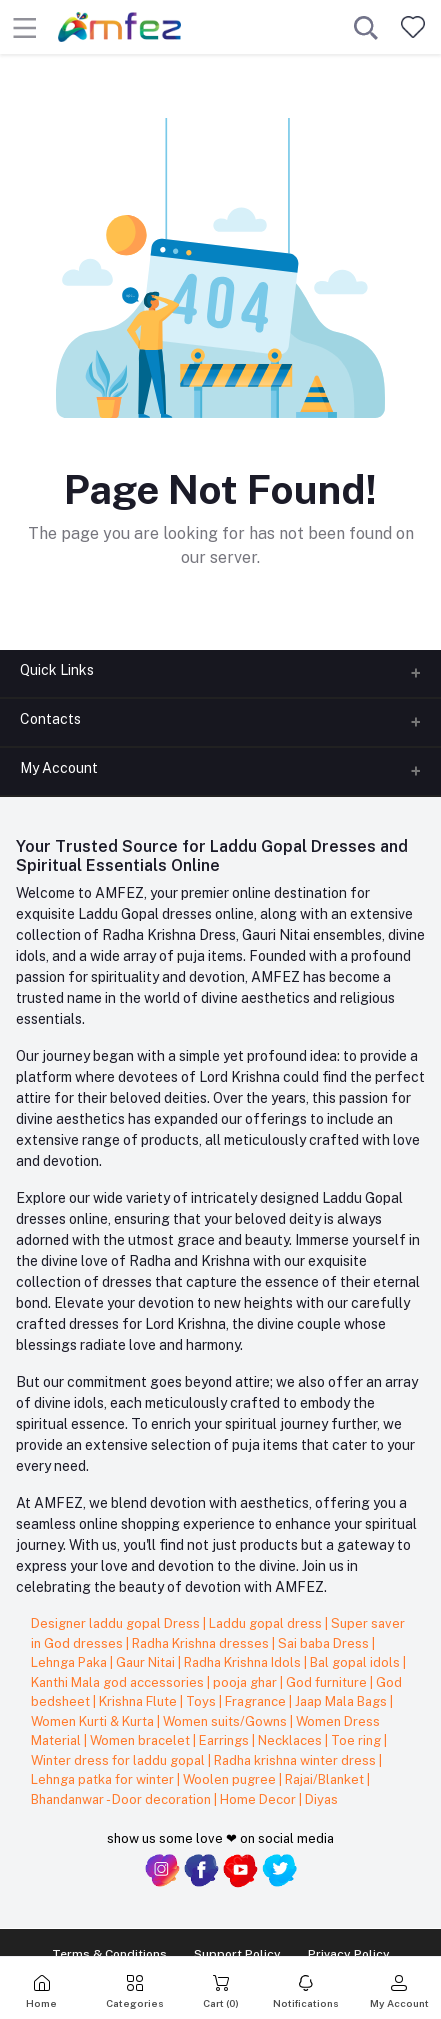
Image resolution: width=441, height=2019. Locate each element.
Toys (202, 1701)
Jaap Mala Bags (342, 1701)
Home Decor (259, 1799)
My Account (59, 768)
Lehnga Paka (70, 1662)
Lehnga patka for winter (104, 1779)
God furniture (328, 1682)
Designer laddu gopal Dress (117, 1623)
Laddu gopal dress (267, 1623)
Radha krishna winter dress (296, 1760)
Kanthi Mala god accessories (119, 1682)
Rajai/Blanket (326, 1779)
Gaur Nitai (147, 1662)
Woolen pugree (231, 1779)
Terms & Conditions (109, 1954)
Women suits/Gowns (226, 1721)
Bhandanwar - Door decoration (122, 1799)
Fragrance (257, 1701)
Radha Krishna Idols (244, 1662)
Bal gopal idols (356, 1662)
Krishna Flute (139, 1701)
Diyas (321, 1799)
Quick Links (57, 670)
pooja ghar (246, 1682)
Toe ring (357, 1740)
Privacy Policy (349, 1954)
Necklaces (291, 1740)
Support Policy (237, 1954)
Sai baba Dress (325, 1643)
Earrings (225, 1740)
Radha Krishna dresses (202, 1643)
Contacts (50, 719)
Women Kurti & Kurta (94, 1721)
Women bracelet (141, 1740)
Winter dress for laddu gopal (119, 1760)
